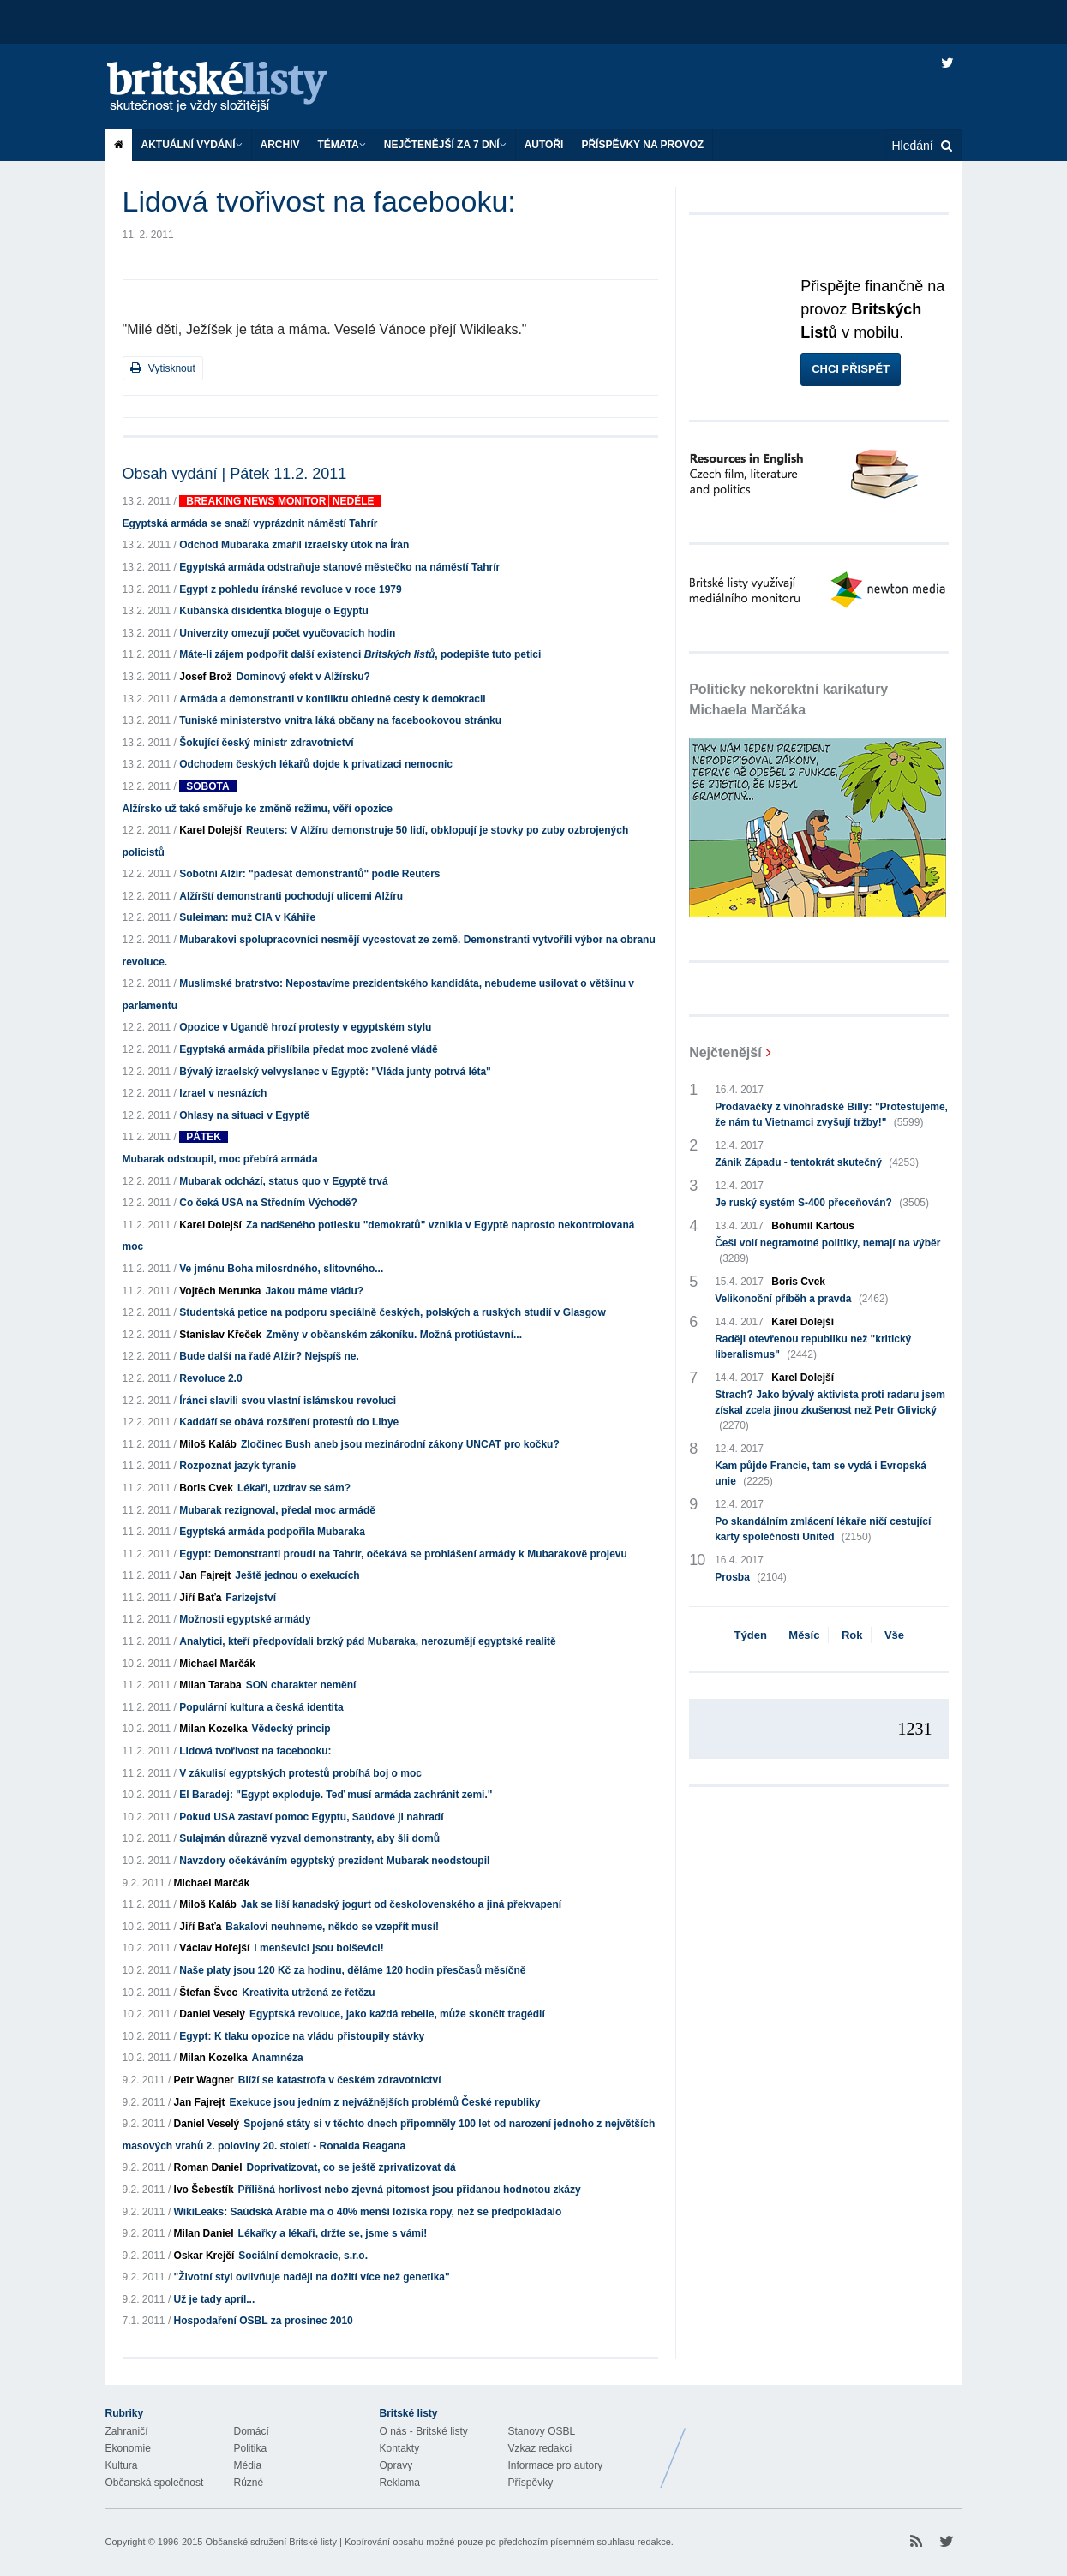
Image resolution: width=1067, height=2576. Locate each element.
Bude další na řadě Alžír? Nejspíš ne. (269, 1356)
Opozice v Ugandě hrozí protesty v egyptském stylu (305, 1027)
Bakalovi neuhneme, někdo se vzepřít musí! (332, 1927)
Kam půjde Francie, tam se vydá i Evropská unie (820, 1474)
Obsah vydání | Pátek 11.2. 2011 (235, 473)
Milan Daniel (204, 2233)
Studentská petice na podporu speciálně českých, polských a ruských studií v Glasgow (392, 1312)
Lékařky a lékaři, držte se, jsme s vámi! (333, 2233)
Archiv (280, 145)
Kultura (121, 2465)
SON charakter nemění (301, 1685)
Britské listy (234, 88)
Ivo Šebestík (204, 2190)
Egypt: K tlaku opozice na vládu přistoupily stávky (301, 2036)
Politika (250, 2448)
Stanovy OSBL (542, 2431)
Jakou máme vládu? (314, 1291)
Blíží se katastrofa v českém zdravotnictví (339, 2080)
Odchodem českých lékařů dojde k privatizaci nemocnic (316, 764)
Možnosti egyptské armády (244, 1619)
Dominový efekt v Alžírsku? (303, 677)
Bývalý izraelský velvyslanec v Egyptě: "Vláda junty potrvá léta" (335, 1072)
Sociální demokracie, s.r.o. (303, 2256)
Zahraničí (126, 2431)
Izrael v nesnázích (223, 1093)
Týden (750, 1635)
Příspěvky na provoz (642, 145)
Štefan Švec (208, 1993)
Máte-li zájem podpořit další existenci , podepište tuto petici (360, 654)
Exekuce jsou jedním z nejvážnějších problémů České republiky (385, 2102)
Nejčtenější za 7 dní (445, 145)
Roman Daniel (208, 2167)
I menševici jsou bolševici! (318, 1948)
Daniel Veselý (212, 2014)
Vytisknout (162, 368)
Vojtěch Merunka (220, 1291)
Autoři (544, 145)
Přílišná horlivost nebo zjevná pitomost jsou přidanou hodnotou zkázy (409, 2190)
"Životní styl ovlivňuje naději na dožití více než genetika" (312, 2277)
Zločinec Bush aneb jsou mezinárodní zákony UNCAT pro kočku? (400, 1444)
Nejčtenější (725, 1052)
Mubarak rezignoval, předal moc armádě (277, 1510)
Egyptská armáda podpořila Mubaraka (272, 1532)
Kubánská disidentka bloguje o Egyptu (274, 611)
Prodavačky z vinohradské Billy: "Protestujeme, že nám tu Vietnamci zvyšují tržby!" (831, 1115)
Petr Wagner (204, 2080)
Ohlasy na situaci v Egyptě (244, 1115)
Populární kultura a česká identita (261, 1707)
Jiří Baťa (200, 1598)
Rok (852, 1635)
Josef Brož (205, 677)
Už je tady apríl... (214, 2299)
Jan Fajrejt (205, 1575)
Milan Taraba (210, 1685)
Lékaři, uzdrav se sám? (294, 1488)
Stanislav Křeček (220, 1335)
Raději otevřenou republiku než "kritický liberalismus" (813, 1347)
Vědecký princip (291, 1729)
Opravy (396, 2465)
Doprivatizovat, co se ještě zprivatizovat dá (351, 2167)
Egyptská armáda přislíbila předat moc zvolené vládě (308, 1049)
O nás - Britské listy (424, 2431)
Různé (249, 2483)
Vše (894, 1635)
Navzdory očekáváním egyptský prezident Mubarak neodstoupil (334, 1861)
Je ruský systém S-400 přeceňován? (822, 1202)
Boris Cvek (206, 1488)
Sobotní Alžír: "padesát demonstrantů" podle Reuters (309, 874)
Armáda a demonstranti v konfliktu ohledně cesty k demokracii (332, 699)
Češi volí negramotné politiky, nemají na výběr (827, 1251)
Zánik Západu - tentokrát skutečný (817, 1162)
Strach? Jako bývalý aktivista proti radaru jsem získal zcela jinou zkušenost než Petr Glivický (830, 1411)
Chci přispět (851, 368)
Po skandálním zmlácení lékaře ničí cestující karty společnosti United (823, 1530)
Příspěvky (531, 2483)
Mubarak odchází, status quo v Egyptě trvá (283, 1181)
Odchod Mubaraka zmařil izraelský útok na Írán (294, 545)
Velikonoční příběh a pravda (801, 1298)
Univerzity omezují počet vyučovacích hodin (287, 633)
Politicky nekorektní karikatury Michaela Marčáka (788, 699)
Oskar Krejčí (204, 2256)
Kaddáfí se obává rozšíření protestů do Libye (289, 1422)
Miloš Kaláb (208, 1444)
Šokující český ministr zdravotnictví (266, 743)
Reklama (400, 2483)
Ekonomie (128, 2448)
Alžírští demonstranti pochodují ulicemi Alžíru (291, 896)
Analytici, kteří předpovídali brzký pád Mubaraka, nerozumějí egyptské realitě (367, 1641)
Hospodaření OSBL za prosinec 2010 (263, 2321)
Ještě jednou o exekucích (297, 1575)
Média (248, 2465)
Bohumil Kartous (812, 1226)
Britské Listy (827, 2445)
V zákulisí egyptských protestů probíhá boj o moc (300, 1773)
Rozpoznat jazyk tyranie (237, 1466)
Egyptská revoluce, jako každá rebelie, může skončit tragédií (397, 2014)
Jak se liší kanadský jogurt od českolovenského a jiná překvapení (401, 1904)
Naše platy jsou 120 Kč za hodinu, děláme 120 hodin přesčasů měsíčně (352, 1970)
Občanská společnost (154, 2483)
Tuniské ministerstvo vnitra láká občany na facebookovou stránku (340, 720)
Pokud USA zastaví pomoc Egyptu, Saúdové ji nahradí (311, 1817)
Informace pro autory (555, 2465)
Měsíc (803, 1635)
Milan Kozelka (213, 1729)
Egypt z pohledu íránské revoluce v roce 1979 (290, 589)
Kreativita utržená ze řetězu (308, 1993)
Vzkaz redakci (540, 2448)
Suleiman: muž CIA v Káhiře (247, 917)
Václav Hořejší (214, 1948)
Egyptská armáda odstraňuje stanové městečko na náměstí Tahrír (339, 567)
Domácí (251, 2431)
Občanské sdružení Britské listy (270, 2542)
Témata (342, 145)
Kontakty (400, 2448)
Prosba (751, 1577)
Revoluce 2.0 (210, 1378)
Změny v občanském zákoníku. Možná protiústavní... (394, 1335)
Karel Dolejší (210, 830)
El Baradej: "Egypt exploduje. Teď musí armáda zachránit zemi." (335, 1795)
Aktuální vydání (192, 145)
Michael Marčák (217, 1664)
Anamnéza (277, 2058)
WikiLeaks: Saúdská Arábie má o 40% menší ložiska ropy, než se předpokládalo (368, 2212)
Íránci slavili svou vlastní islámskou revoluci (287, 1401)
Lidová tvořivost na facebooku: (255, 1751)
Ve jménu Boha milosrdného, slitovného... (281, 1269)
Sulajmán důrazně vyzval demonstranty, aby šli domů (309, 1838)
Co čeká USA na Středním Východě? (268, 1203)
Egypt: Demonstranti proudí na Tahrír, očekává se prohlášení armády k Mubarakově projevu (403, 1554)
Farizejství (250, 1598)
